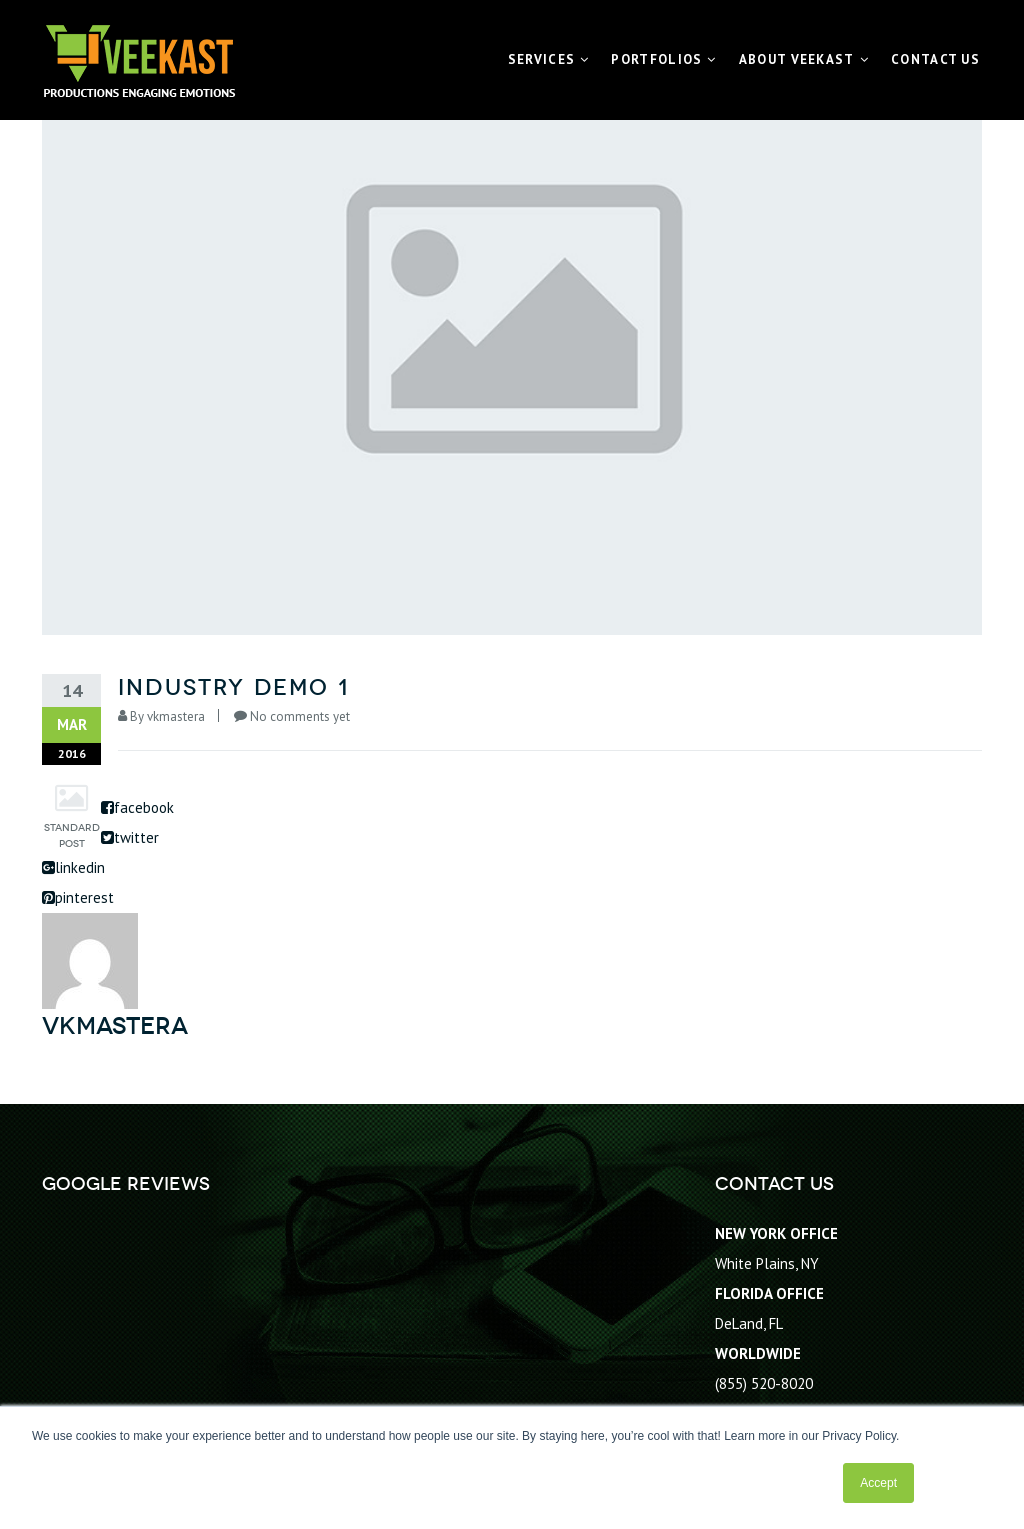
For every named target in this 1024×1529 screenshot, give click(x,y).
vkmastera (176, 716)
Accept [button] (878, 1483)
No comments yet (300, 716)
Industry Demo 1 (233, 687)
